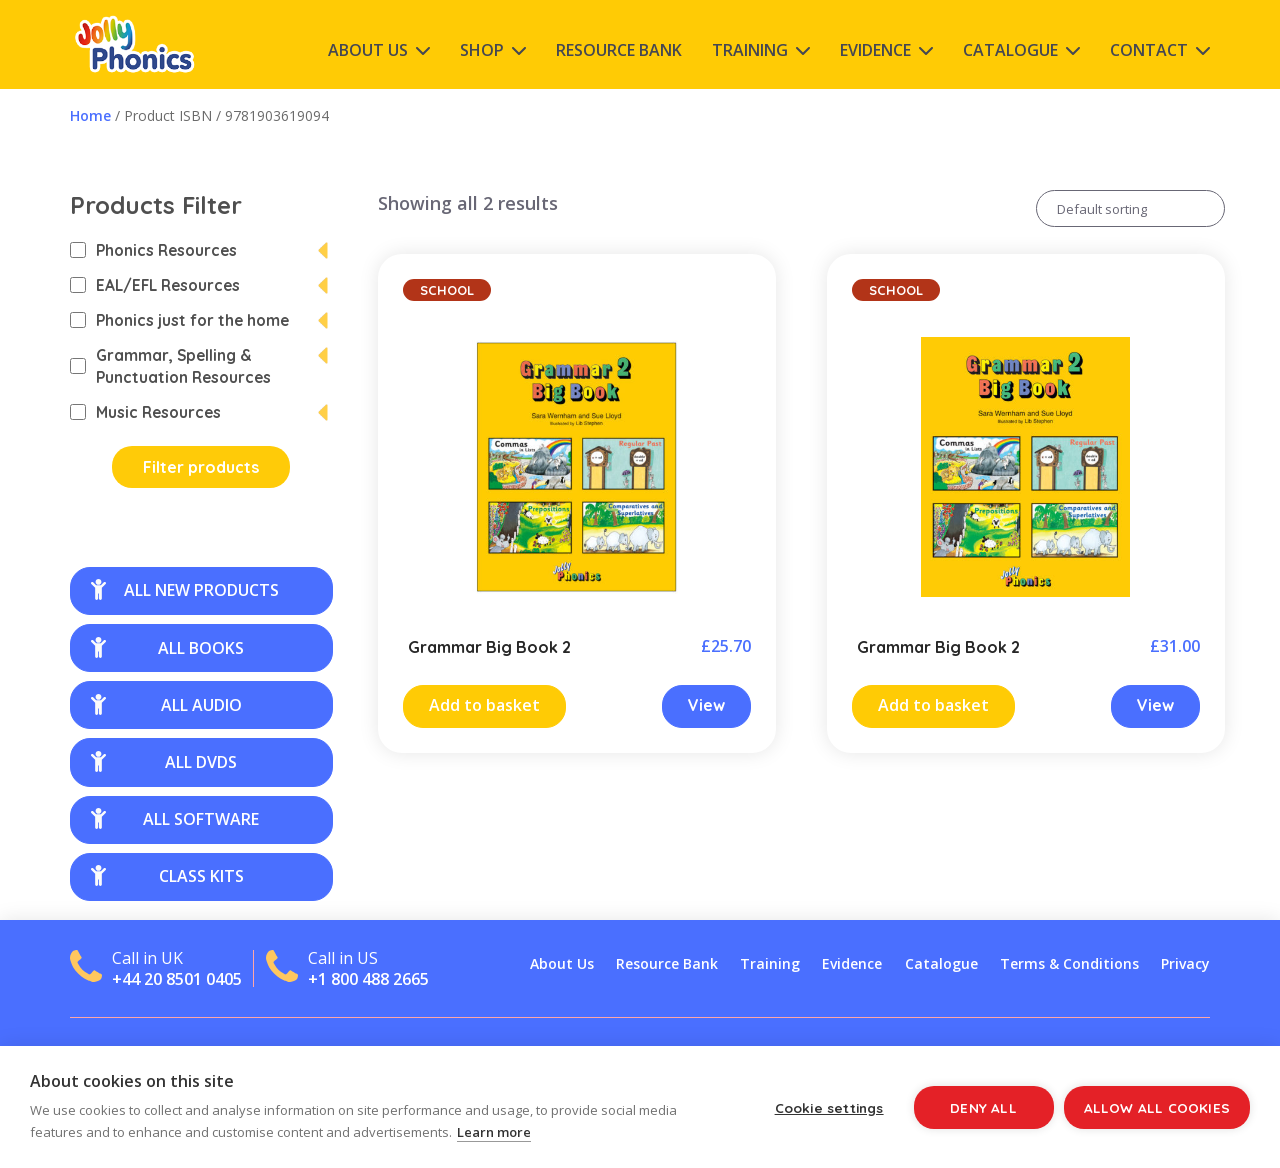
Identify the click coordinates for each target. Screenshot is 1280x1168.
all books (167, 648)
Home (90, 115)
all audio (166, 705)
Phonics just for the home (179, 320)
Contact (1149, 50)
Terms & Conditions (1069, 963)
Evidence (875, 50)
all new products (185, 590)
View (706, 705)
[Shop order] (1130, 208)
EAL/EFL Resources (155, 285)
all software (175, 819)
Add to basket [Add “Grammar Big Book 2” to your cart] (484, 705)
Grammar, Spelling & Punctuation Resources (170, 366)
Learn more (494, 1132)
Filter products (201, 467)
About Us (368, 50)
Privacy (1185, 963)
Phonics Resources (153, 250)
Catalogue (1010, 50)
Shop (482, 50)
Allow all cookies (1157, 1107)
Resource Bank (619, 50)
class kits (167, 876)
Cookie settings (829, 1107)
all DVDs (164, 762)
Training (750, 50)
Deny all (983, 1107)
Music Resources (145, 412)
